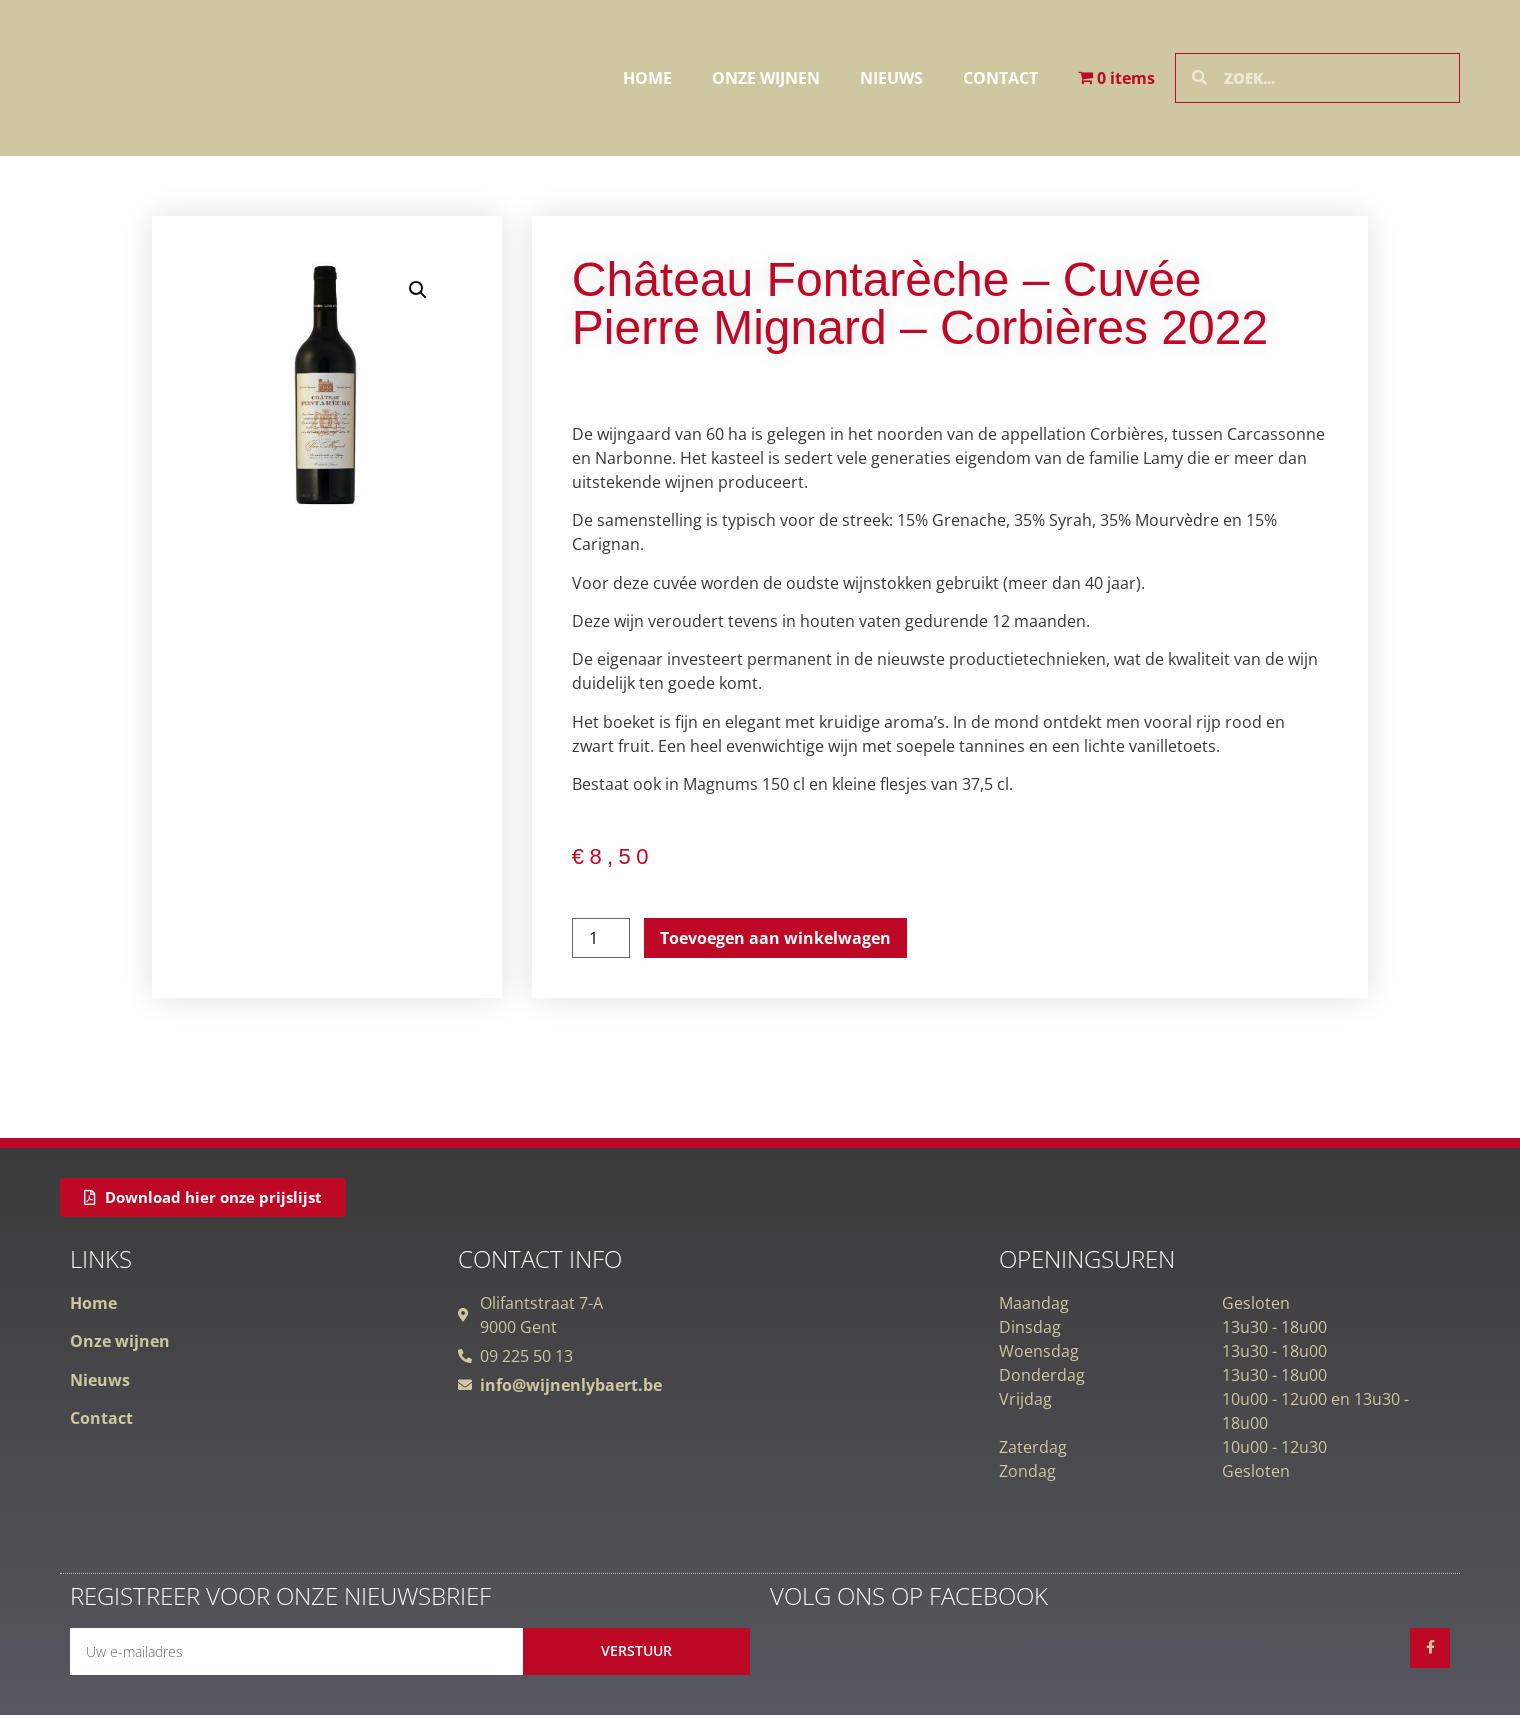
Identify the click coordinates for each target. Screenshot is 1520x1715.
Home (647, 78)
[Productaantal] (601, 938)
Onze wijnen (766, 78)
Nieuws (891, 78)
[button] (418, 290)
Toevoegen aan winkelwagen (775, 938)
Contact (1000, 78)
